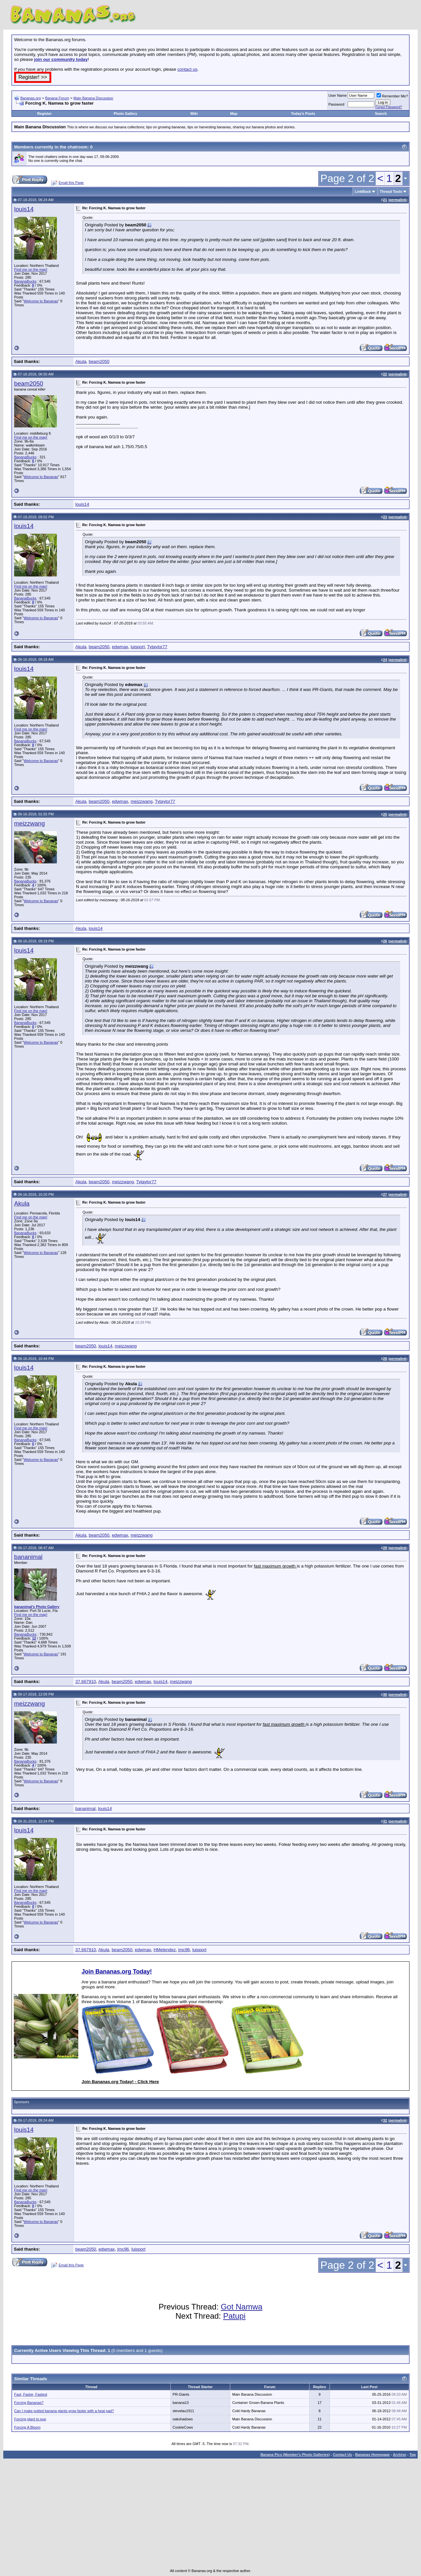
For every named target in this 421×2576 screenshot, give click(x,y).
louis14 (24, 209)
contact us (187, 69)
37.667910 (85, 1681)
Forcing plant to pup (30, 2419)
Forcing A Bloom (27, 2427)
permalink (397, 200)
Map (233, 113)
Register (44, 113)
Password (336, 104)
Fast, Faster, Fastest (30, 2394)
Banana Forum (57, 98)
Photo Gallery (125, 113)
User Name (338, 95)
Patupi (234, 2315)
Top (412, 2455)
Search (381, 113)
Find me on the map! (30, 269)
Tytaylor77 (157, 646)
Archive (399, 2455)
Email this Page (71, 183)
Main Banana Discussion (93, 98)
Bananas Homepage (372, 2455)
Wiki (194, 113)
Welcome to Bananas (41, 301)
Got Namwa (241, 2306)
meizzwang (142, 801)
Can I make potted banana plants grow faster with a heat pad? (64, 2411)
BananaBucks (25, 281)
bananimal (28, 1556)
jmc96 (184, 1949)
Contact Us (342, 2455)
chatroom (77, 146)
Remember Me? (392, 96)
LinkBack (363, 191)
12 (34, 1638)
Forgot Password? (388, 107)
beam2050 (99, 361)
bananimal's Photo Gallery (37, 1607)
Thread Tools (391, 191)
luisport (138, 646)
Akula (80, 361)
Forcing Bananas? (28, 2403)
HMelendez (165, 1949)
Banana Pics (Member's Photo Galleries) (295, 2455)
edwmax (120, 646)
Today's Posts (303, 113)
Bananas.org (30, 98)
